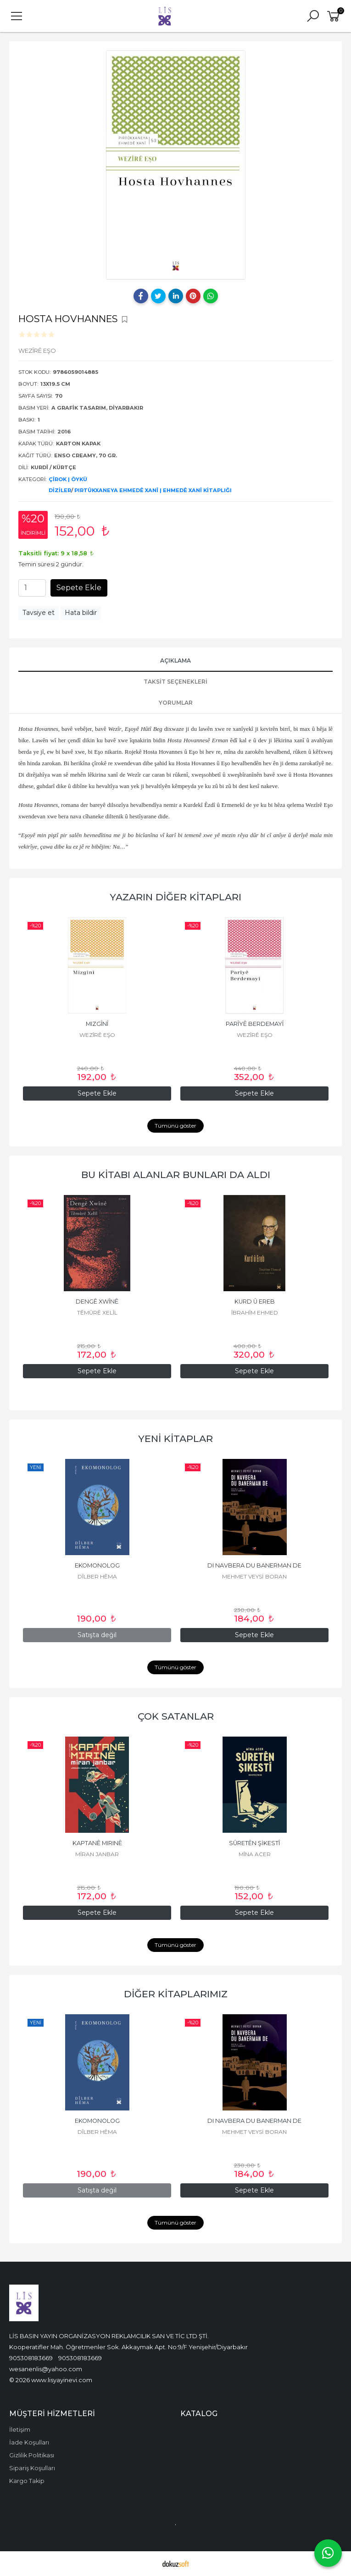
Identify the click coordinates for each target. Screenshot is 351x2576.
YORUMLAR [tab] (176, 702)
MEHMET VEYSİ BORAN (254, 1576)
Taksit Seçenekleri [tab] (175, 681)
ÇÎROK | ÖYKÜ (68, 479)
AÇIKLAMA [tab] (175, 660)
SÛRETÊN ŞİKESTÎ (254, 1843)
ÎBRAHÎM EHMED (254, 1312)
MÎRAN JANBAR (97, 1854)
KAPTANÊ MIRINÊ (97, 1843)
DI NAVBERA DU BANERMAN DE (254, 1565)
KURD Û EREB (254, 1301)
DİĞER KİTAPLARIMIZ (176, 1994)
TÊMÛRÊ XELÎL (97, 1312)
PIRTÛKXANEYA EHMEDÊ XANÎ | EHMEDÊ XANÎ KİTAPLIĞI (153, 490)
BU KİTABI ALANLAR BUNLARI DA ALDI (175, 1174)
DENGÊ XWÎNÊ (97, 1301)
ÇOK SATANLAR (176, 1716)
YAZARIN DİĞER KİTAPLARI (175, 897)
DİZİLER (60, 490)
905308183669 (31, 2358)
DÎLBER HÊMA (97, 1576)
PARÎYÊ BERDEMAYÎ (255, 1023)
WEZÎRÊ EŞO (97, 1034)
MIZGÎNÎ (97, 1023)
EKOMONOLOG (97, 1565)
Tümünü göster (175, 1125)
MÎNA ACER (255, 1854)
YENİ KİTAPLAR (175, 1438)
